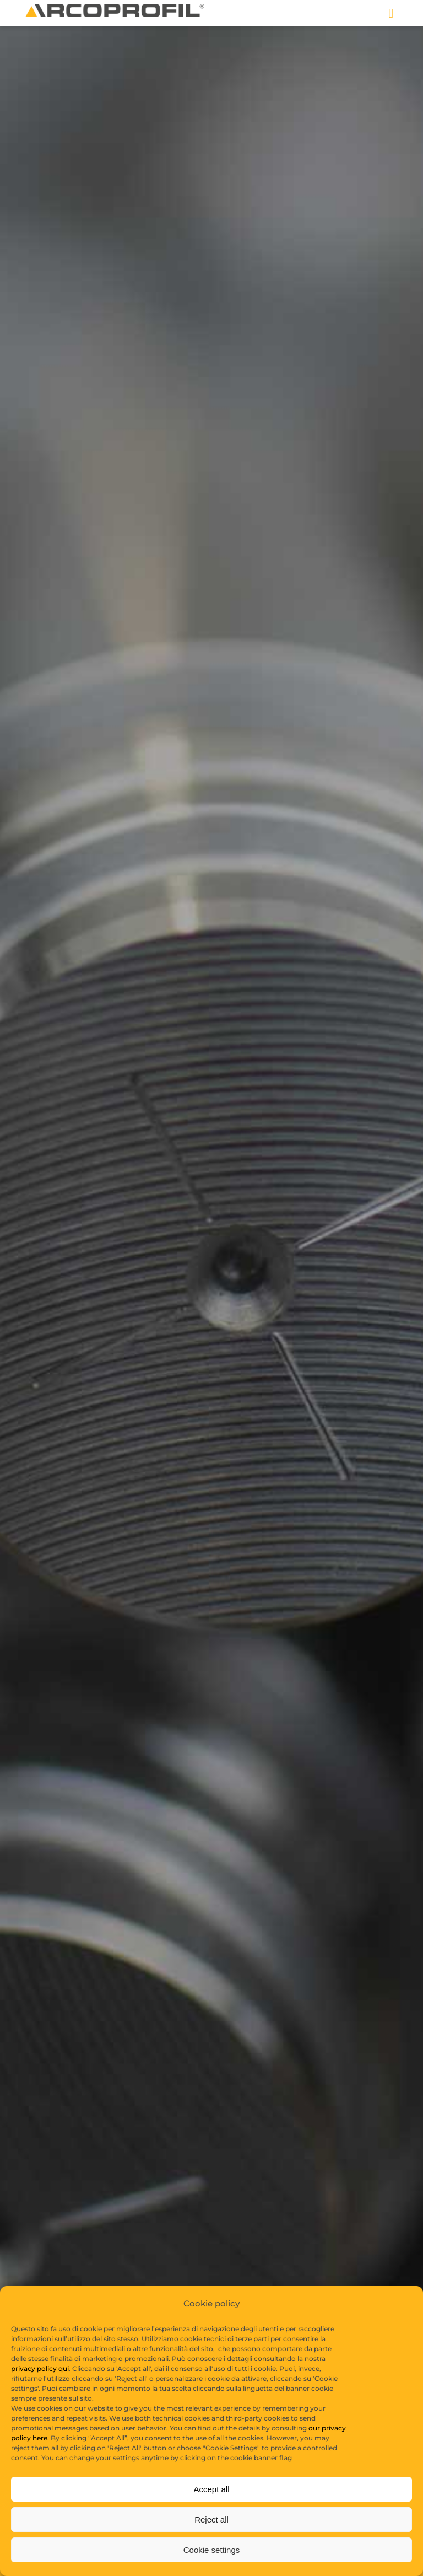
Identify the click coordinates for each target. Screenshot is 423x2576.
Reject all (211, 2536)
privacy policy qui (40, 2385)
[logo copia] (114, 8)
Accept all (211, 2505)
